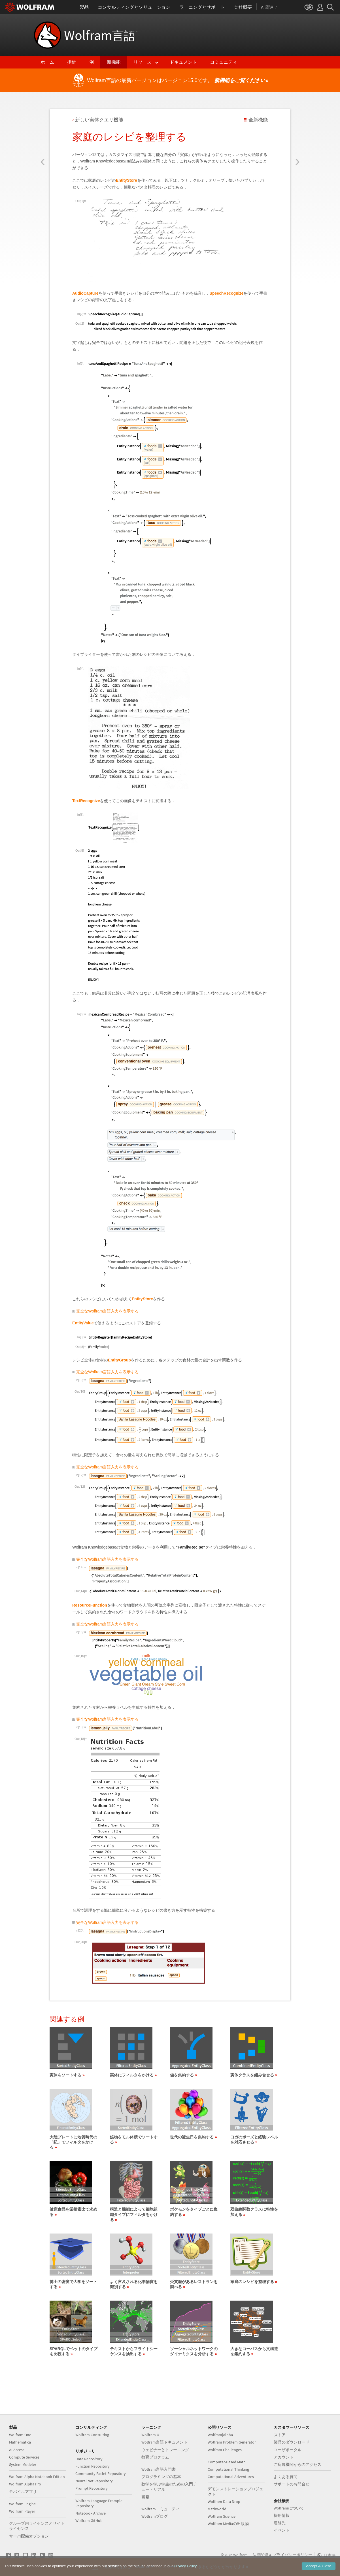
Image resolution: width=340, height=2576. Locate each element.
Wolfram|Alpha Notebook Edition (37, 2476)
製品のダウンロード (291, 2442)
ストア (280, 2434)
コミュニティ (223, 62)
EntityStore (126, 180)
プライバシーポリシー (292, 2554)
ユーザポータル (287, 2449)
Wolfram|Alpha (220, 2434)
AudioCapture (85, 293)
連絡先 (280, 2522)
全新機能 (258, 120)
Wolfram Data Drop (224, 2501)
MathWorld (217, 2508)
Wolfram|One (20, 2434)
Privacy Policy (185, 2566)
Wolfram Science (221, 2516)
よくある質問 (286, 2476)
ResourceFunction (89, 1605)
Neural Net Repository (94, 2480)
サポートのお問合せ (291, 2484)
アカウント (284, 2457)
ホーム (47, 62)
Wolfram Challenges (225, 2449)
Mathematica (20, 2442)
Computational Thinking (228, 2469)
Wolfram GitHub (89, 2520)
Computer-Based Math (227, 2461)
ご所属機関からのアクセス (297, 2464)
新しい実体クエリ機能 (99, 120)
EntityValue (83, 1323)
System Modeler (22, 2464)
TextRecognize (86, 800)
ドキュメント (183, 62)
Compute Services (24, 2457)
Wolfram (100, 35)
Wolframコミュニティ (160, 2508)
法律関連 (260, 2554)
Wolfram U (150, 2434)
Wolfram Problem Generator (232, 2442)
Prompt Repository (91, 2488)
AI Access (16, 2449)
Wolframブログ (154, 2516)
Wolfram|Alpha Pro (25, 2484)
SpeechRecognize (227, 293)
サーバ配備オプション (29, 2536)
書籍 (145, 2496)
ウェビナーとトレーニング (165, 2449)
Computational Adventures (231, 2476)
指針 (71, 62)
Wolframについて (289, 2508)
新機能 (113, 62)
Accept (318, 2566)
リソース (142, 62)
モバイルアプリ (23, 2491)
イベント (282, 2530)
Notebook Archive (90, 2513)
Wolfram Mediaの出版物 (228, 2523)
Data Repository (89, 2458)
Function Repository (92, 2466)
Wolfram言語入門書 (158, 2469)
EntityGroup (119, 1360)
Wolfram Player (22, 2511)
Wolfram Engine (22, 2503)
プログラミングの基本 (161, 2476)
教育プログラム (155, 2457)
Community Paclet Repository (100, 2473)
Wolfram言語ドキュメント (164, 2442)
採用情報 (282, 2515)
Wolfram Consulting (92, 2434)
